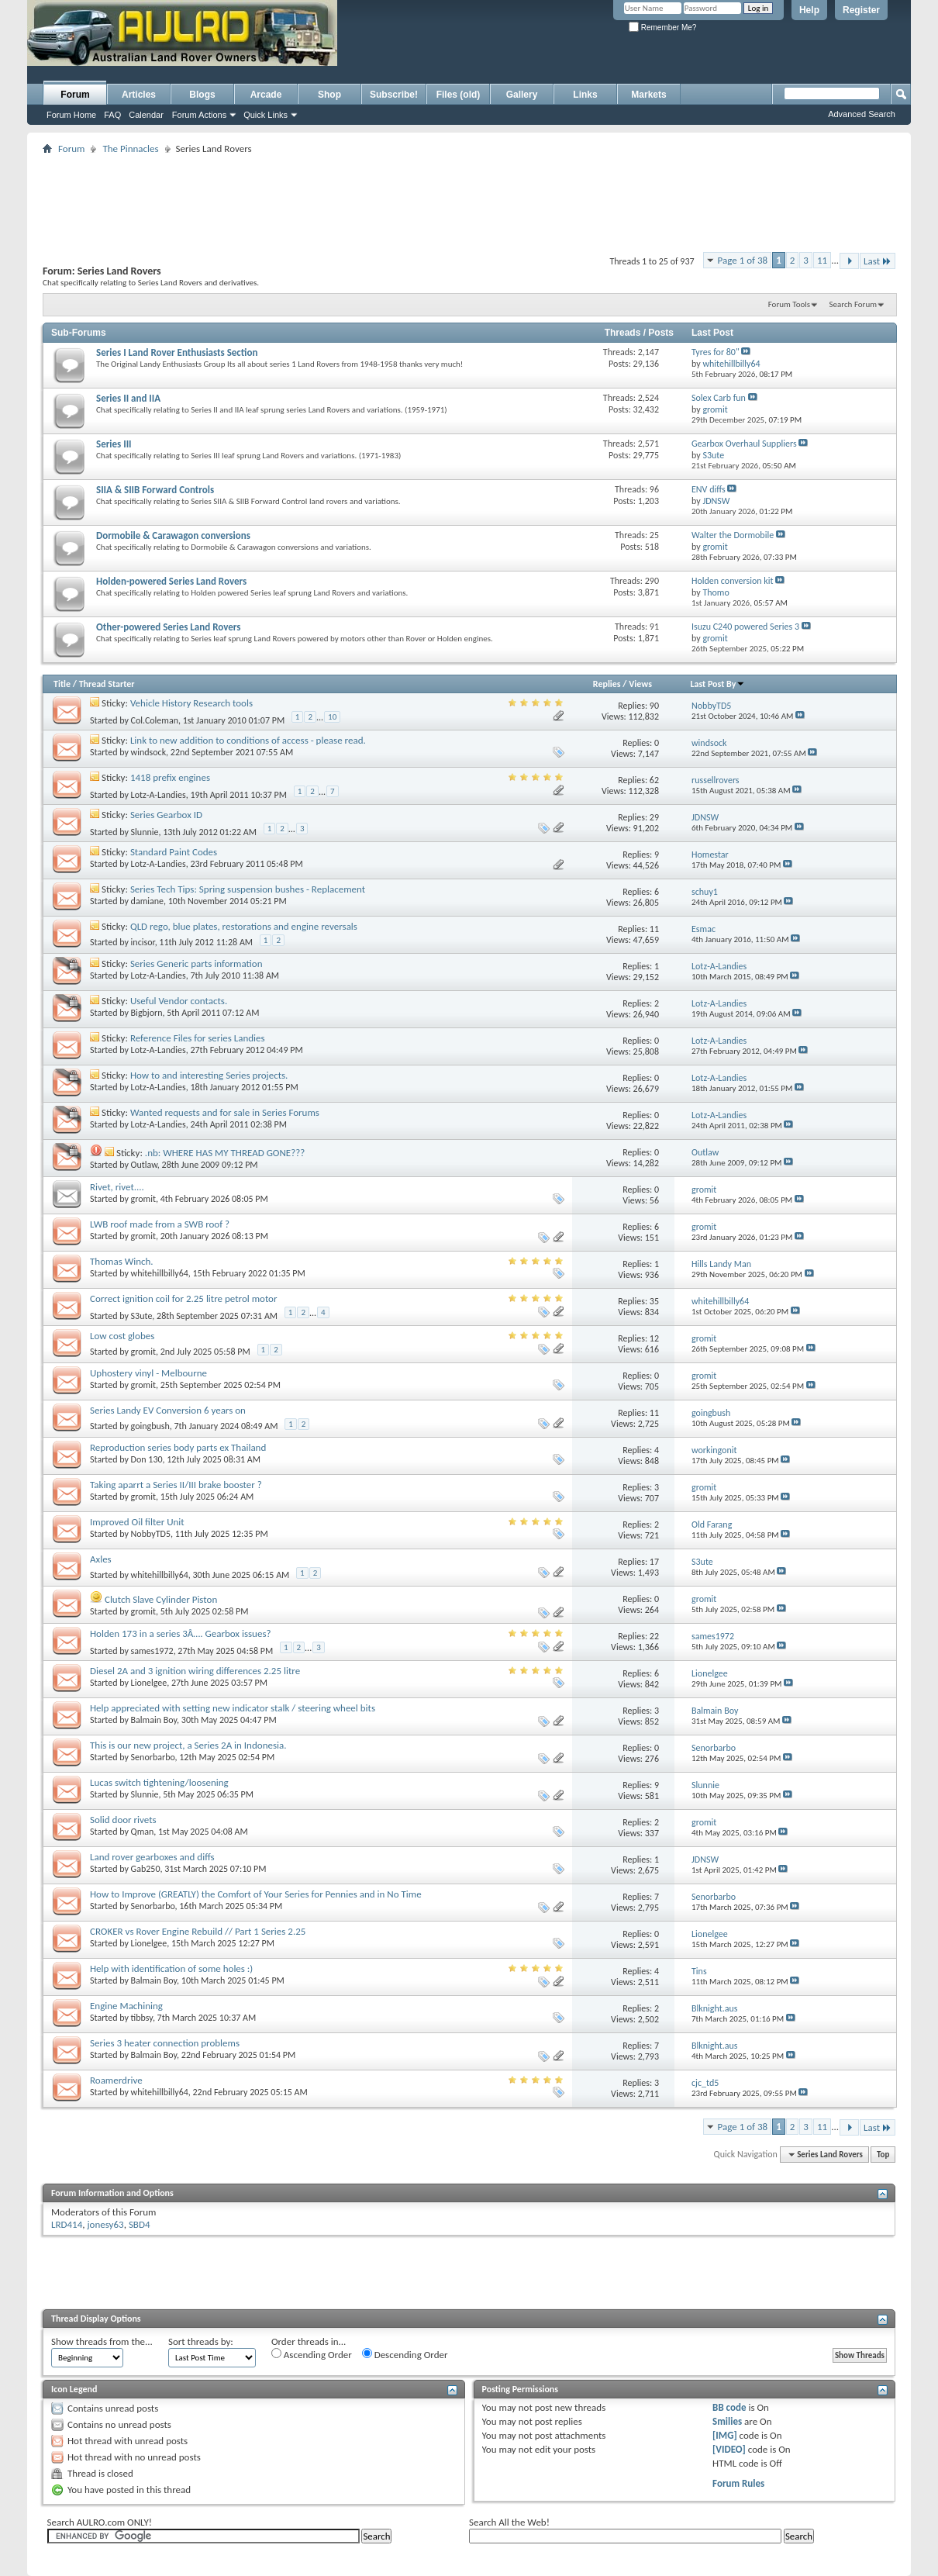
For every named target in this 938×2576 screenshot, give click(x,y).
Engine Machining (126, 2005)
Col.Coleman (154, 720)
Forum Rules (738, 2483)
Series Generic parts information (196, 963)
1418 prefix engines (170, 777)
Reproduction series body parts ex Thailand (178, 1447)
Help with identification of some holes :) (171, 1968)
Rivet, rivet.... (117, 1187)
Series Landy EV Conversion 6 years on (168, 1410)
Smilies (727, 2421)
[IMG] (724, 2435)
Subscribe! (394, 94)
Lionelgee (149, 1682)
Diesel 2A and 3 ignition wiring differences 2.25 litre (195, 1670)
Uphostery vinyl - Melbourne (148, 1373)
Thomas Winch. (121, 1261)
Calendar (146, 114)
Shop (329, 94)
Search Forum (853, 304)
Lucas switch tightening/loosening (159, 1782)
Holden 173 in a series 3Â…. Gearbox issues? (180, 1633)
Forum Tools (789, 304)
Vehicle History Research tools (191, 703)
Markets (648, 94)
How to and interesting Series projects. (209, 1075)
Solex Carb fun (718, 397)
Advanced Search (861, 114)
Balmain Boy (154, 1719)
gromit (143, 1198)
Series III (114, 444)
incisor (143, 942)
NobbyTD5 (151, 1533)
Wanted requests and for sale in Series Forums (224, 1112)
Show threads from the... (102, 2341)
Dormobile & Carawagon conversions (173, 535)
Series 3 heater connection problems (165, 2043)
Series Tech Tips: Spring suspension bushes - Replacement (247, 889)
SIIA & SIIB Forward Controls (155, 490)
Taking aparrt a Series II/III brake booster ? (176, 1484)
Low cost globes (122, 1336)
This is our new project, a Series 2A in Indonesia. (188, 1745)
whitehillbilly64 (159, 1273)
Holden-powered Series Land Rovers (171, 581)
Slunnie (145, 832)
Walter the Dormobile (732, 535)
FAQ (112, 114)
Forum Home (71, 114)
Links (585, 94)
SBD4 (139, 2224)
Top (883, 2155)
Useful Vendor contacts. (178, 1001)
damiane (147, 901)
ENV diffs (708, 489)
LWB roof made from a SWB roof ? (159, 1224)
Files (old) (458, 94)
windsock (149, 752)
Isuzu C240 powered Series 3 (745, 626)
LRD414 (66, 2224)
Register (861, 10)
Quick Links (265, 114)
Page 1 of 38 (743, 260)
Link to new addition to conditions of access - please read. (248, 740)
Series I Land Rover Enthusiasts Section (176, 352)
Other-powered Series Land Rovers (168, 627)
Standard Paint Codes (173, 852)
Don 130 (147, 1459)
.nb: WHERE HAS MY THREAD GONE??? (225, 1153)
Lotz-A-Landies (158, 794)
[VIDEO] (729, 2449)
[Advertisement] (525, 51)
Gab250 (145, 1868)
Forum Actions (199, 114)
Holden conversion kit (732, 580)
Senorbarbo (153, 1757)
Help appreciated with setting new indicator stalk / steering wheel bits (232, 1708)
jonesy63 (106, 2224)
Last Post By (717, 684)
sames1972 (152, 1650)
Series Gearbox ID (166, 814)
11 (822, 260)
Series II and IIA (128, 398)
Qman (142, 1831)
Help (809, 10)
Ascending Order (311, 2354)
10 (332, 717)
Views (640, 684)
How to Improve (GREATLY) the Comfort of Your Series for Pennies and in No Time (256, 1894)
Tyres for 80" (715, 352)
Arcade (266, 94)
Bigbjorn (147, 1012)
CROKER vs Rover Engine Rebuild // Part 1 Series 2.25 (197, 1931)
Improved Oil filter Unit (137, 1522)
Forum (74, 94)
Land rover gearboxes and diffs (152, 1857)
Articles (139, 94)
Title (62, 684)
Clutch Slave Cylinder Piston (161, 1599)
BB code (729, 2407)
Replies (607, 684)
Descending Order (405, 2354)
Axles (101, 1559)
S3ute (142, 1315)
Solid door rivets (123, 1819)
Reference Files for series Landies (197, 1038)
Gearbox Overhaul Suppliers (744, 443)
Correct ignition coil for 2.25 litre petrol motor (184, 1298)
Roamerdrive (116, 2080)
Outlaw (144, 1164)
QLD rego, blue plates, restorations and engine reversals (243, 926)
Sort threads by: (200, 2341)
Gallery (522, 94)
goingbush (150, 1426)
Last (877, 261)
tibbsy (142, 2017)
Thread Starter (107, 684)
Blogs (202, 94)
